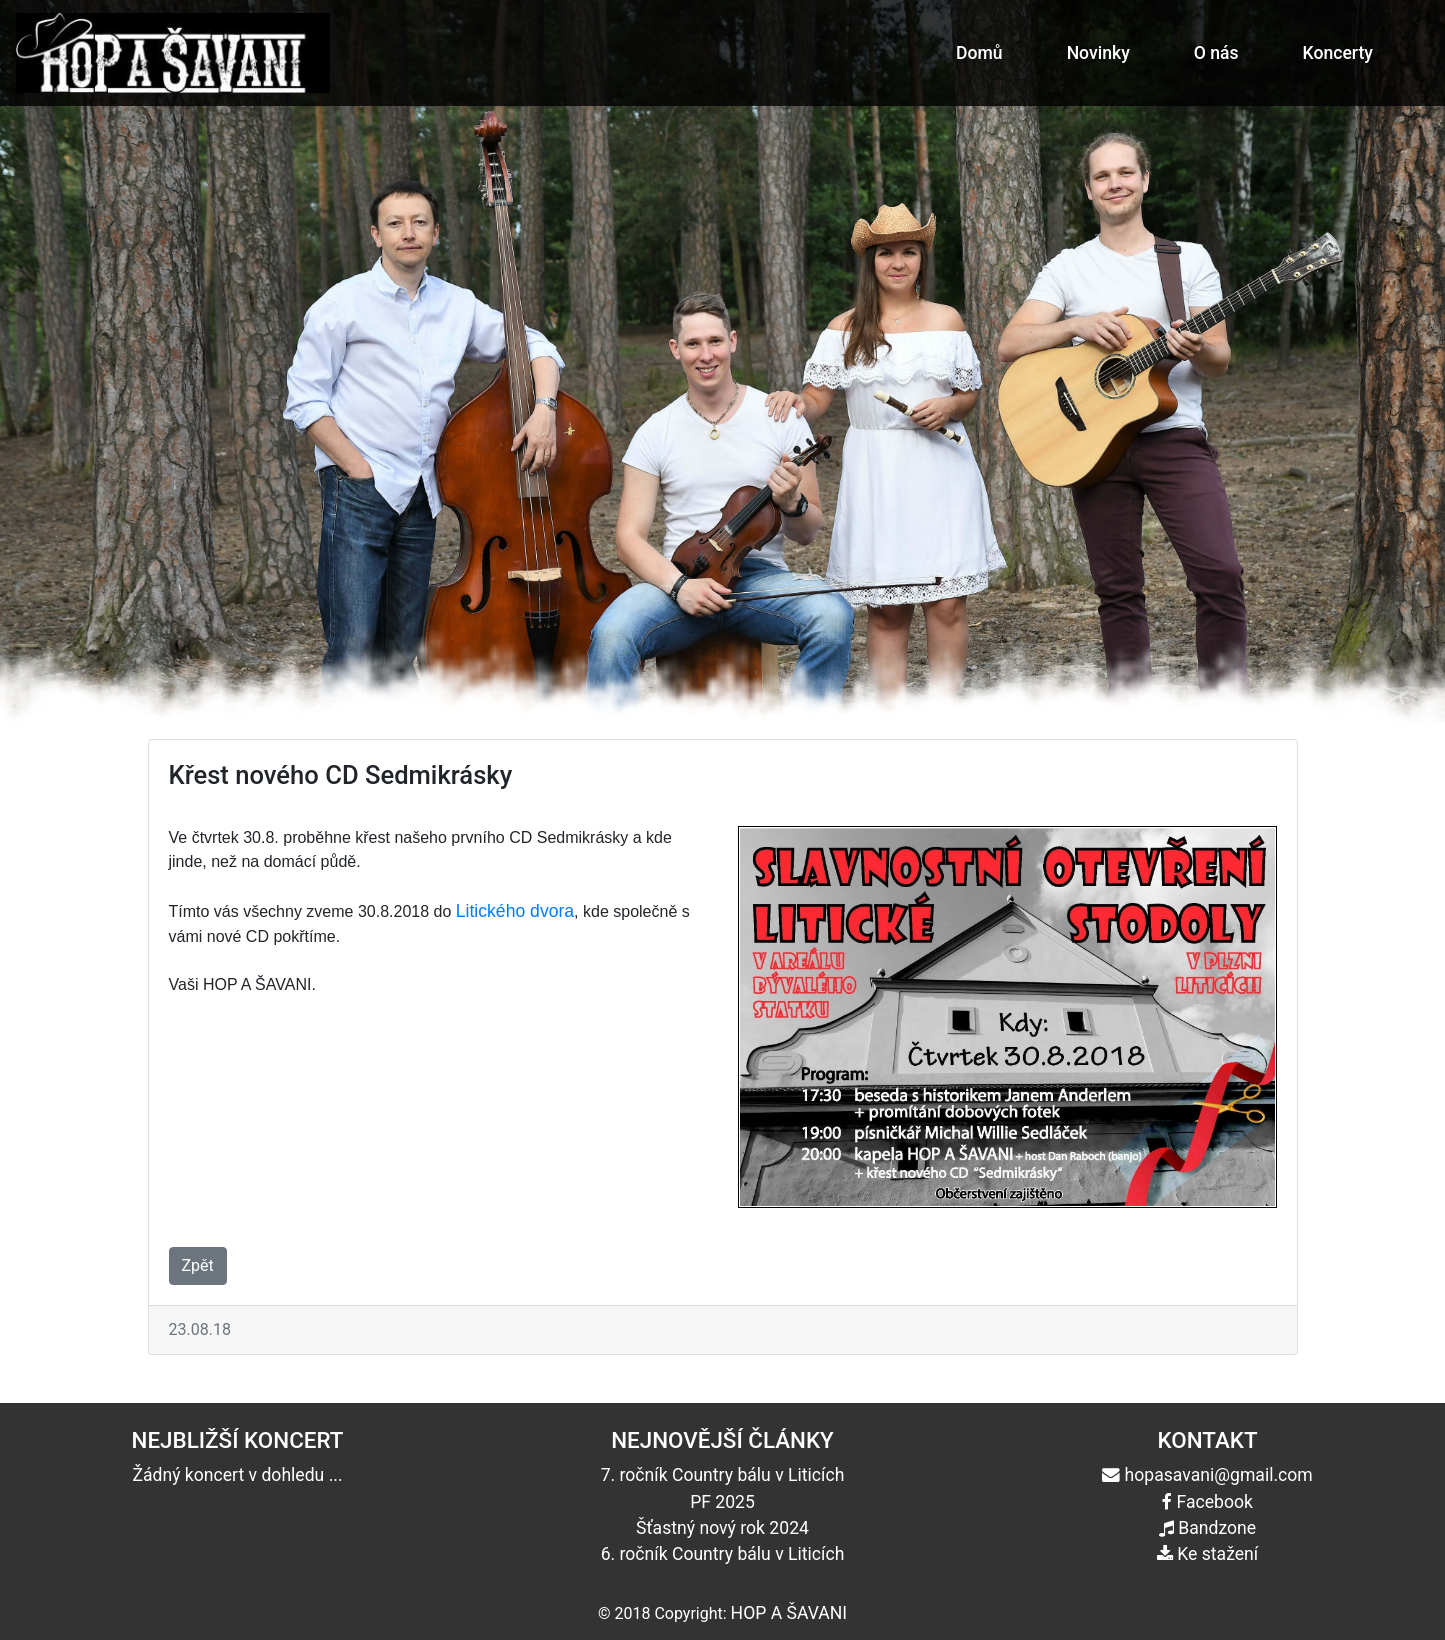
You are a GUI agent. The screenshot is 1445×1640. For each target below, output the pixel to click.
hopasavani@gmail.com (1207, 1475)
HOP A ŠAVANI (789, 1613)
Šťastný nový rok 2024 (722, 1528)
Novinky (1098, 53)
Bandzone (1207, 1528)
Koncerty (1338, 53)
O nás (1216, 53)
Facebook (1207, 1502)
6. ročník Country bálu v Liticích (723, 1554)
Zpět (198, 1265)
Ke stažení (1207, 1554)
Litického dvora (515, 911)
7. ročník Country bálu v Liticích (723, 1475)
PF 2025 (722, 1502)
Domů (979, 53)
